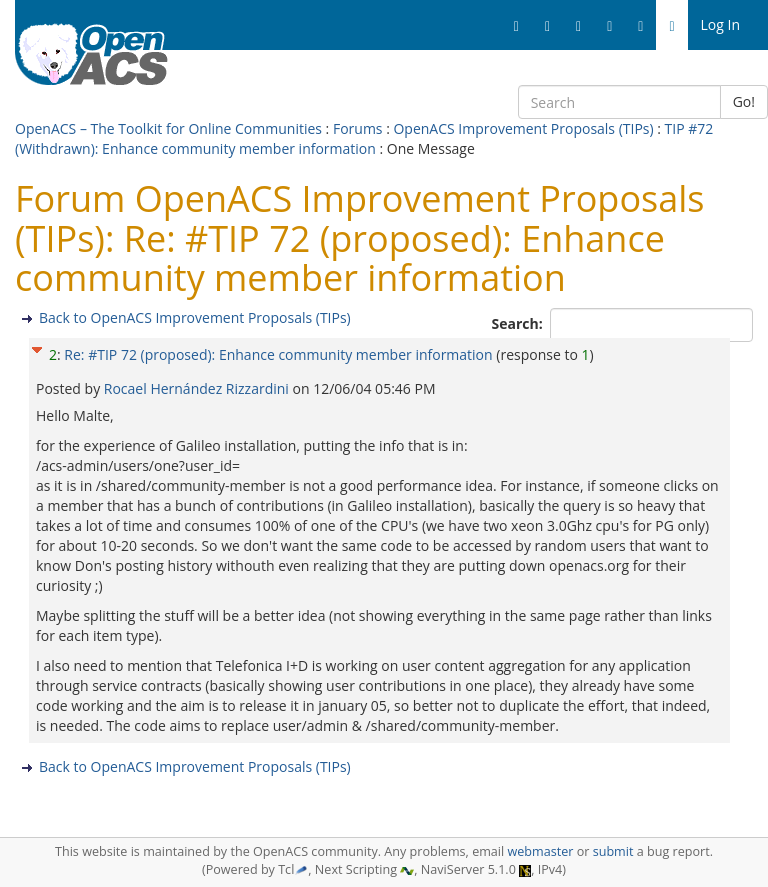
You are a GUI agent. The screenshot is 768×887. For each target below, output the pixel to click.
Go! (744, 101)
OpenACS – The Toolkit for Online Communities (168, 128)
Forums (358, 128)
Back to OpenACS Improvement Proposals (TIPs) (195, 317)
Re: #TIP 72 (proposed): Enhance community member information (278, 354)
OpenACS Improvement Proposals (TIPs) (523, 128)
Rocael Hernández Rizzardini (198, 388)
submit (613, 851)
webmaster (540, 851)
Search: (519, 323)
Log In (720, 24)
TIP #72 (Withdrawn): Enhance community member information (364, 138)
